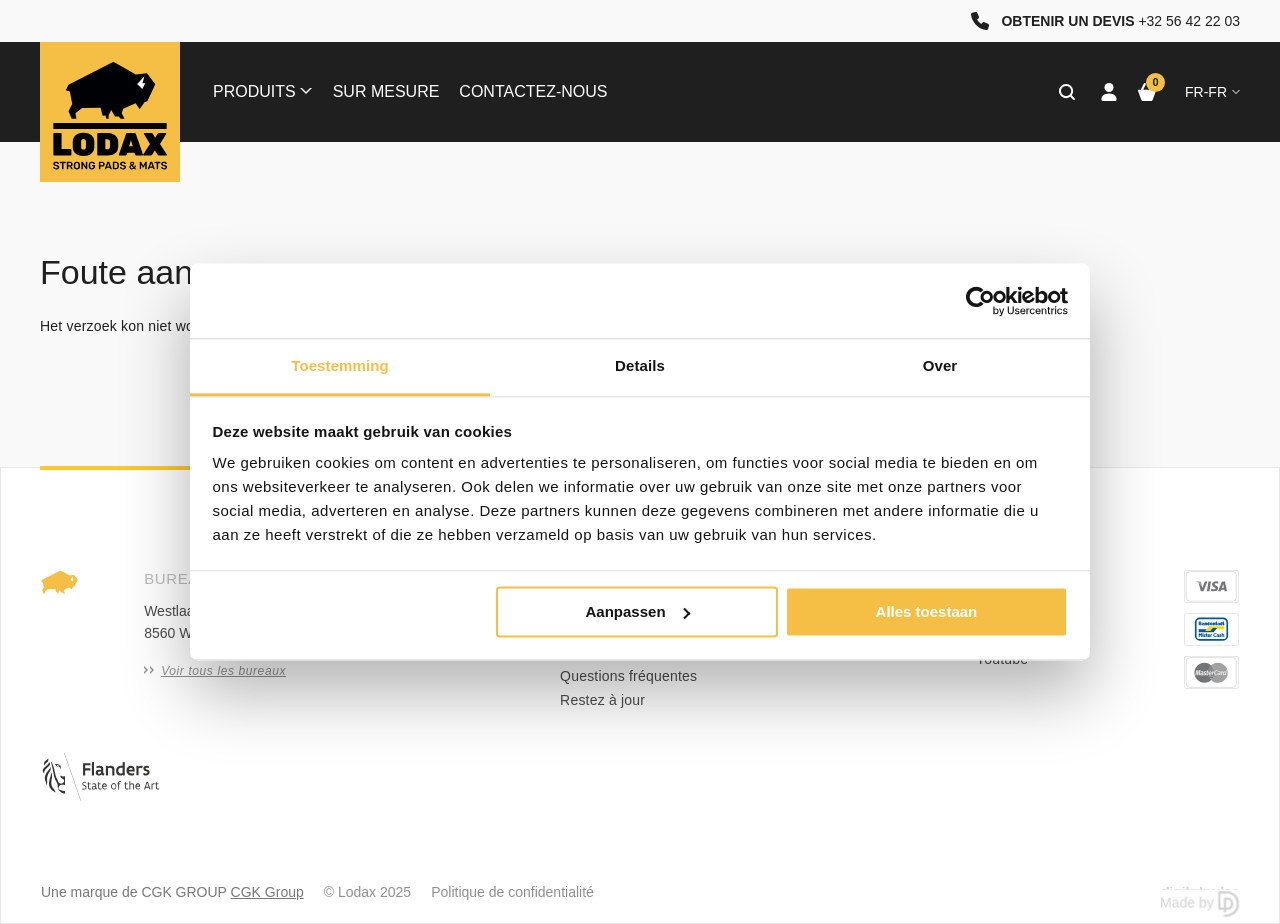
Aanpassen (638, 611)
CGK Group (267, 892)
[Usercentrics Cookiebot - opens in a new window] (980, 301)
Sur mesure (386, 91)
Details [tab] (640, 365)
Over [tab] (940, 365)
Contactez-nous (533, 91)
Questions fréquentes (628, 676)
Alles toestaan (927, 611)
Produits (262, 91)
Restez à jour (602, 700)
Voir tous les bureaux (215, 671)
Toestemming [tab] (340, 365)
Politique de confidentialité (512, 892)
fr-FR (1212, 92)
